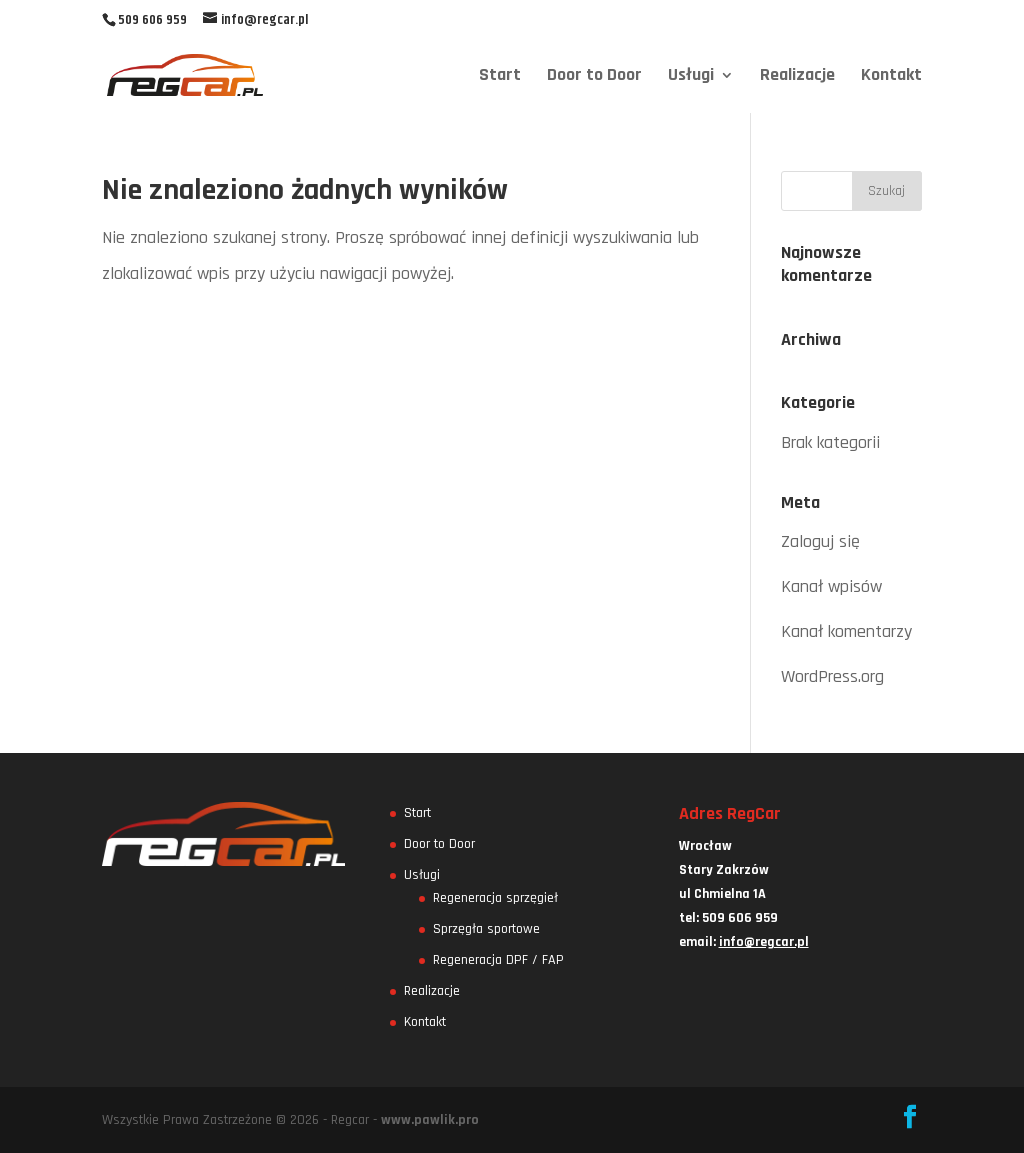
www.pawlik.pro (430, 1120)
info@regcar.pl (764, 942)
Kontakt (891, 77)
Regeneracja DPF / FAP (498, 960)
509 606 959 (152, 20)
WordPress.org (832, 676)
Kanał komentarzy (846, 631)
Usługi (691, 77)
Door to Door (594, 77)
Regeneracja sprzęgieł (495, 898)
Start (500, 77)
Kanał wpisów (831, 586)
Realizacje (797, 77)
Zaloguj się (820, 541)
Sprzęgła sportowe (486, 929)
